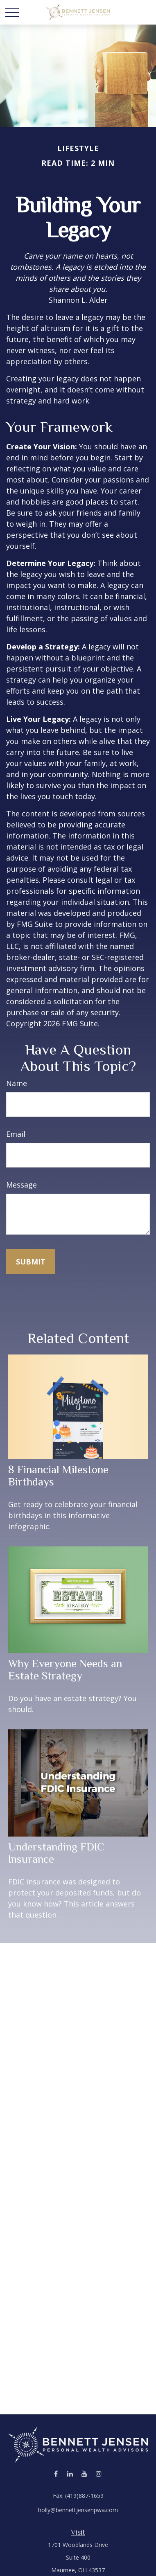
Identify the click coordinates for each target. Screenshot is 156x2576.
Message (21, 1185)
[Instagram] (98, 2473)
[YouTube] (84, 2473)
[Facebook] (55, 2473)
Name (16, 1083)
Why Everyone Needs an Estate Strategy (65, 1669)
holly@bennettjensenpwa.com (78, 2510)
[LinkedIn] (70, 2473)
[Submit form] (30, 1261)
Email (15, 1134)
